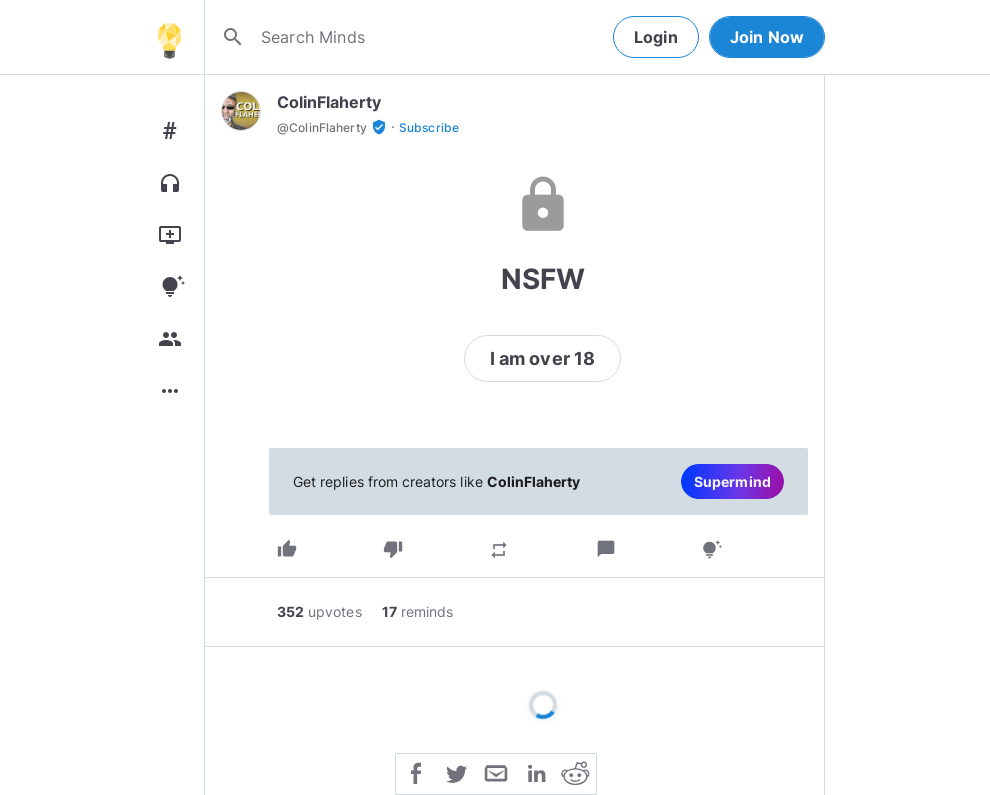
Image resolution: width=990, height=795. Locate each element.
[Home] (169, 37)
